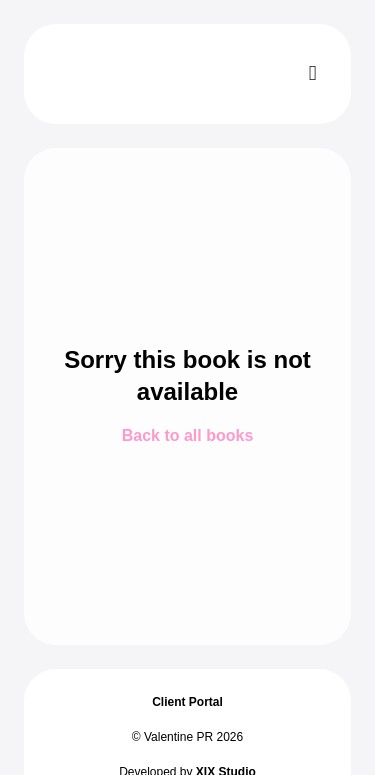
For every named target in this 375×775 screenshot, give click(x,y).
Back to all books (188, 435)
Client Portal (187, 702)
